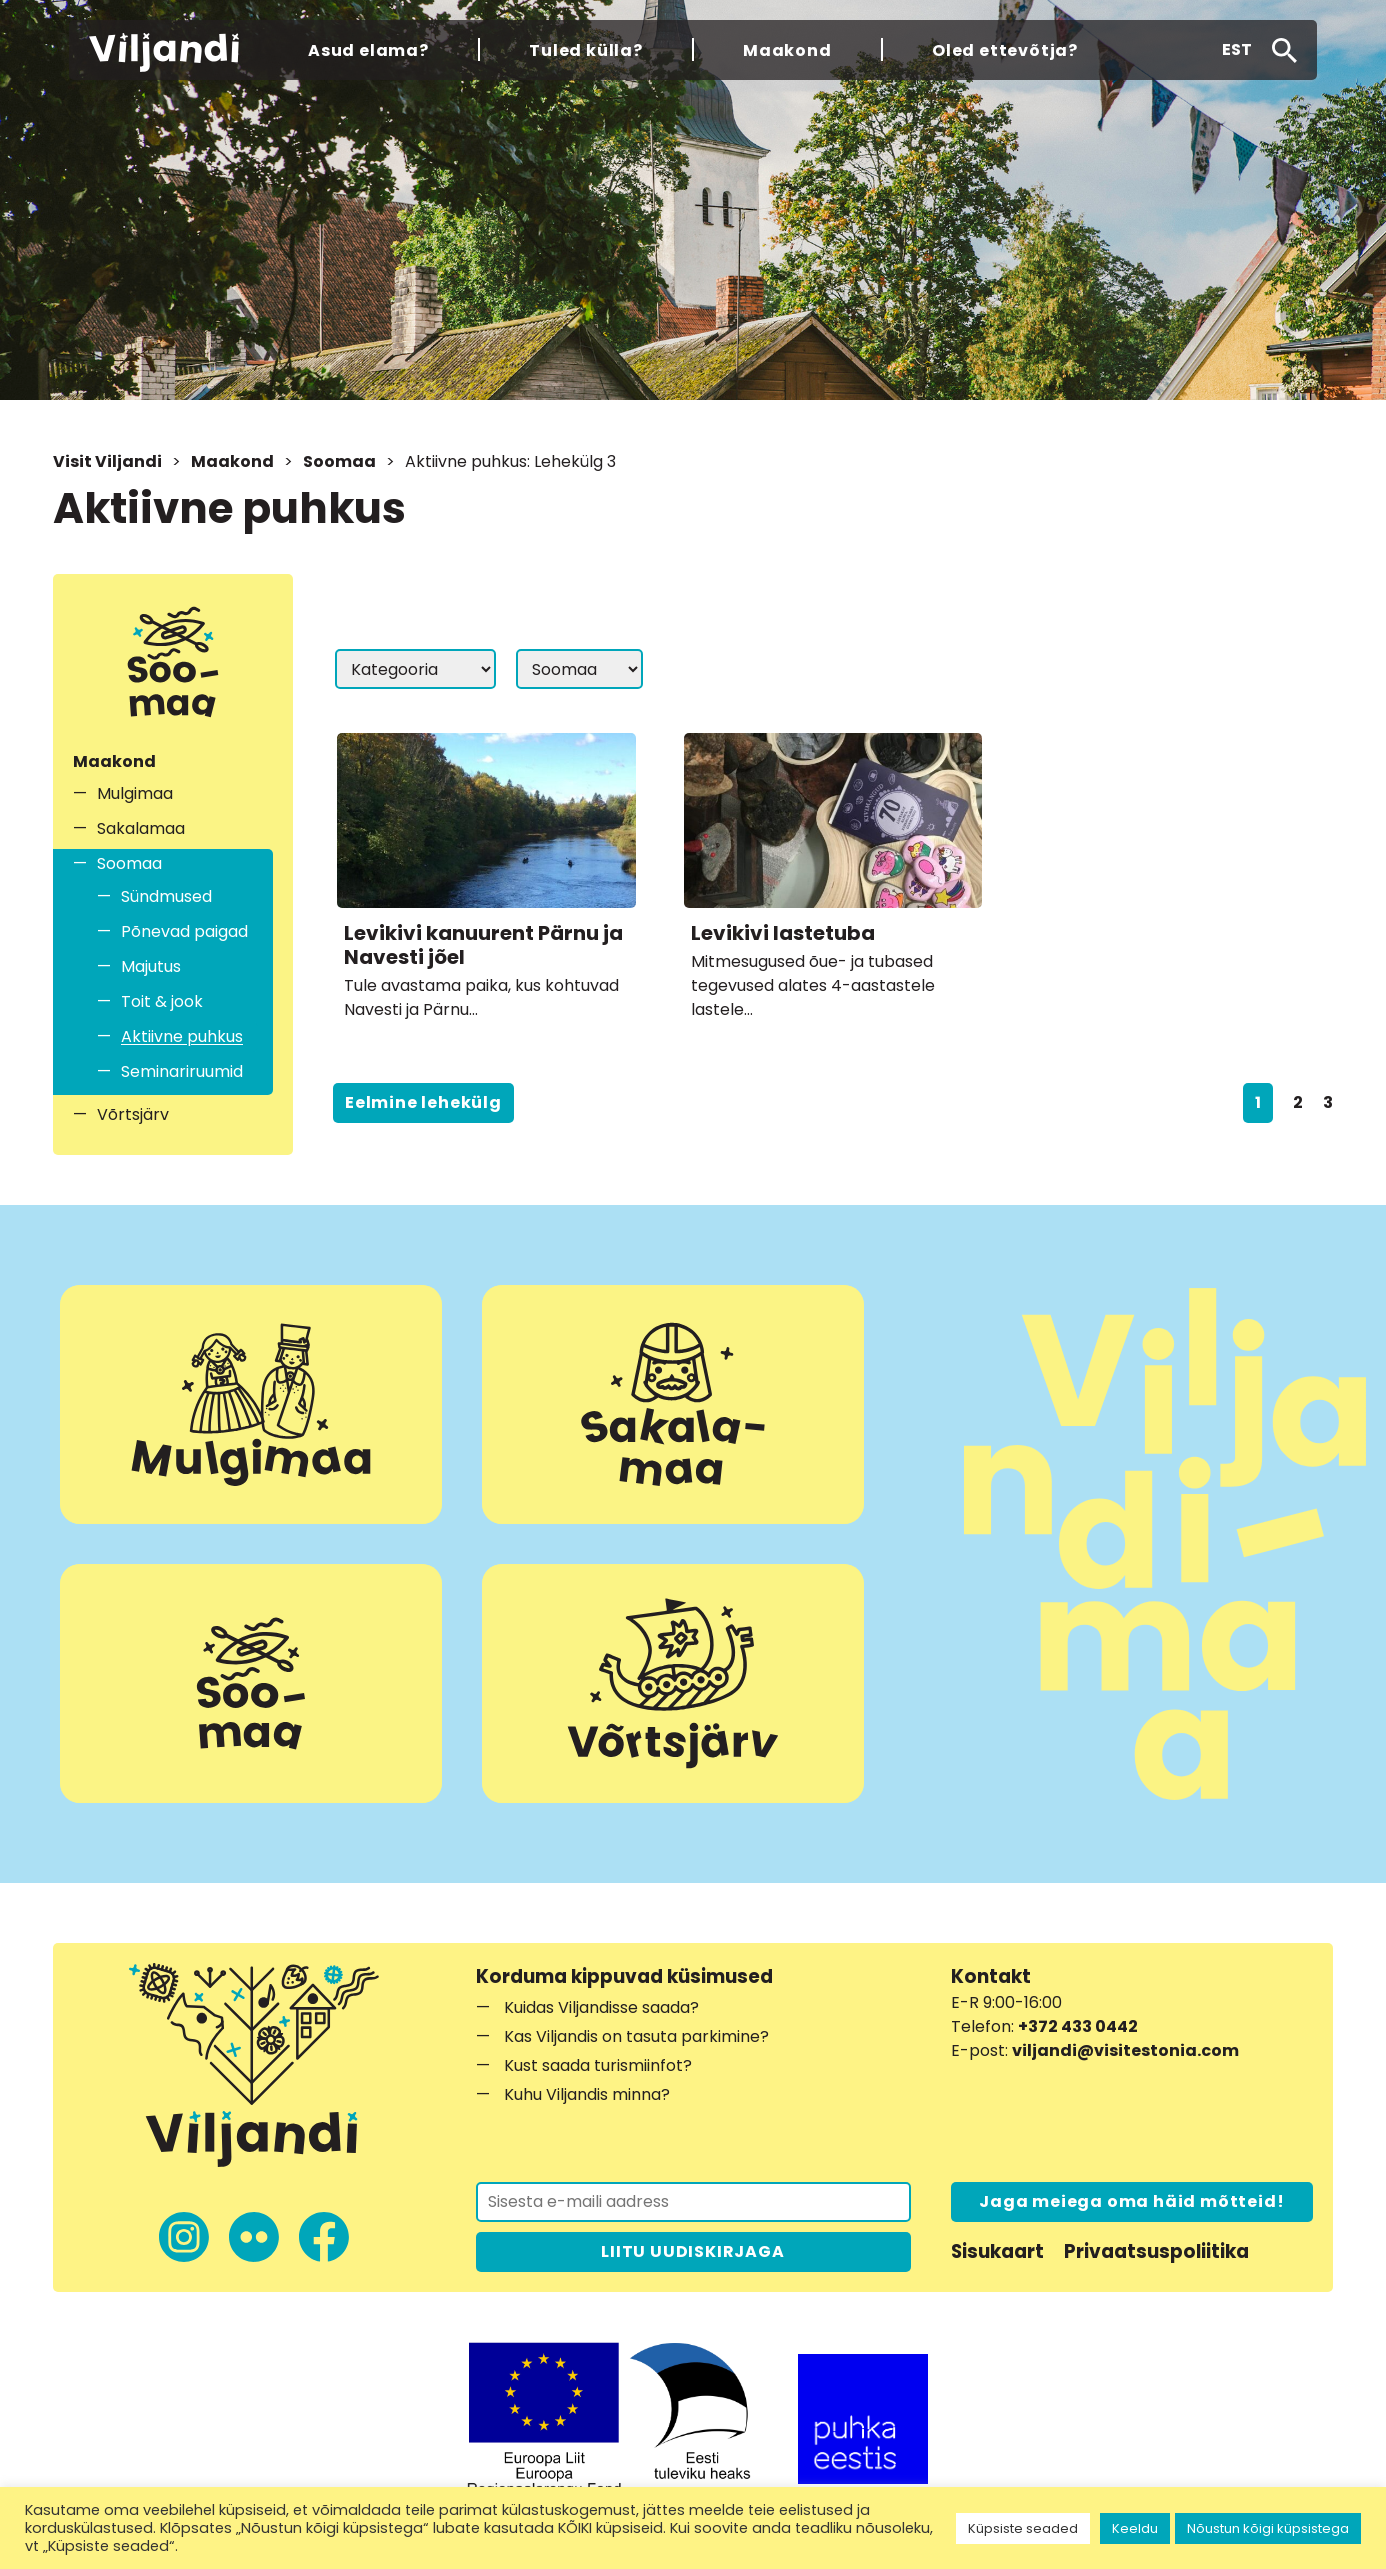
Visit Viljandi (107, 461)
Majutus (151, 966)
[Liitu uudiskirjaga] (693, 2202)
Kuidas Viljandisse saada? (601, 2007)
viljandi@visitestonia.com (1125, 2050)
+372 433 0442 (1078, 2026)
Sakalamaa (141, 828)
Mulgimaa (135, 793)
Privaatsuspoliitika (1156, 2251)
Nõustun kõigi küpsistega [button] (1268, 2528)
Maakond (232, 461)
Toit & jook (162, 1001)
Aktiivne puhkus (182, 1036)
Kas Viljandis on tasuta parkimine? (636, 2036)
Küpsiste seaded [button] (1023, 2528)
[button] (1237, 50)
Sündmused (166, 896)
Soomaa (339, 461)
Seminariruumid (182, 1071)
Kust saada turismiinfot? (598, 2065)
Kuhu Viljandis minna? (587, 2094)
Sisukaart (997, 2251)
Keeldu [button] (1135, 2528)
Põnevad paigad (184, 931)
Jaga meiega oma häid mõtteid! (1131, 2201)
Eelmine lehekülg (423, 1102)
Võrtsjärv (133, 1114)
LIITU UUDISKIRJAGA (692, 2251)
